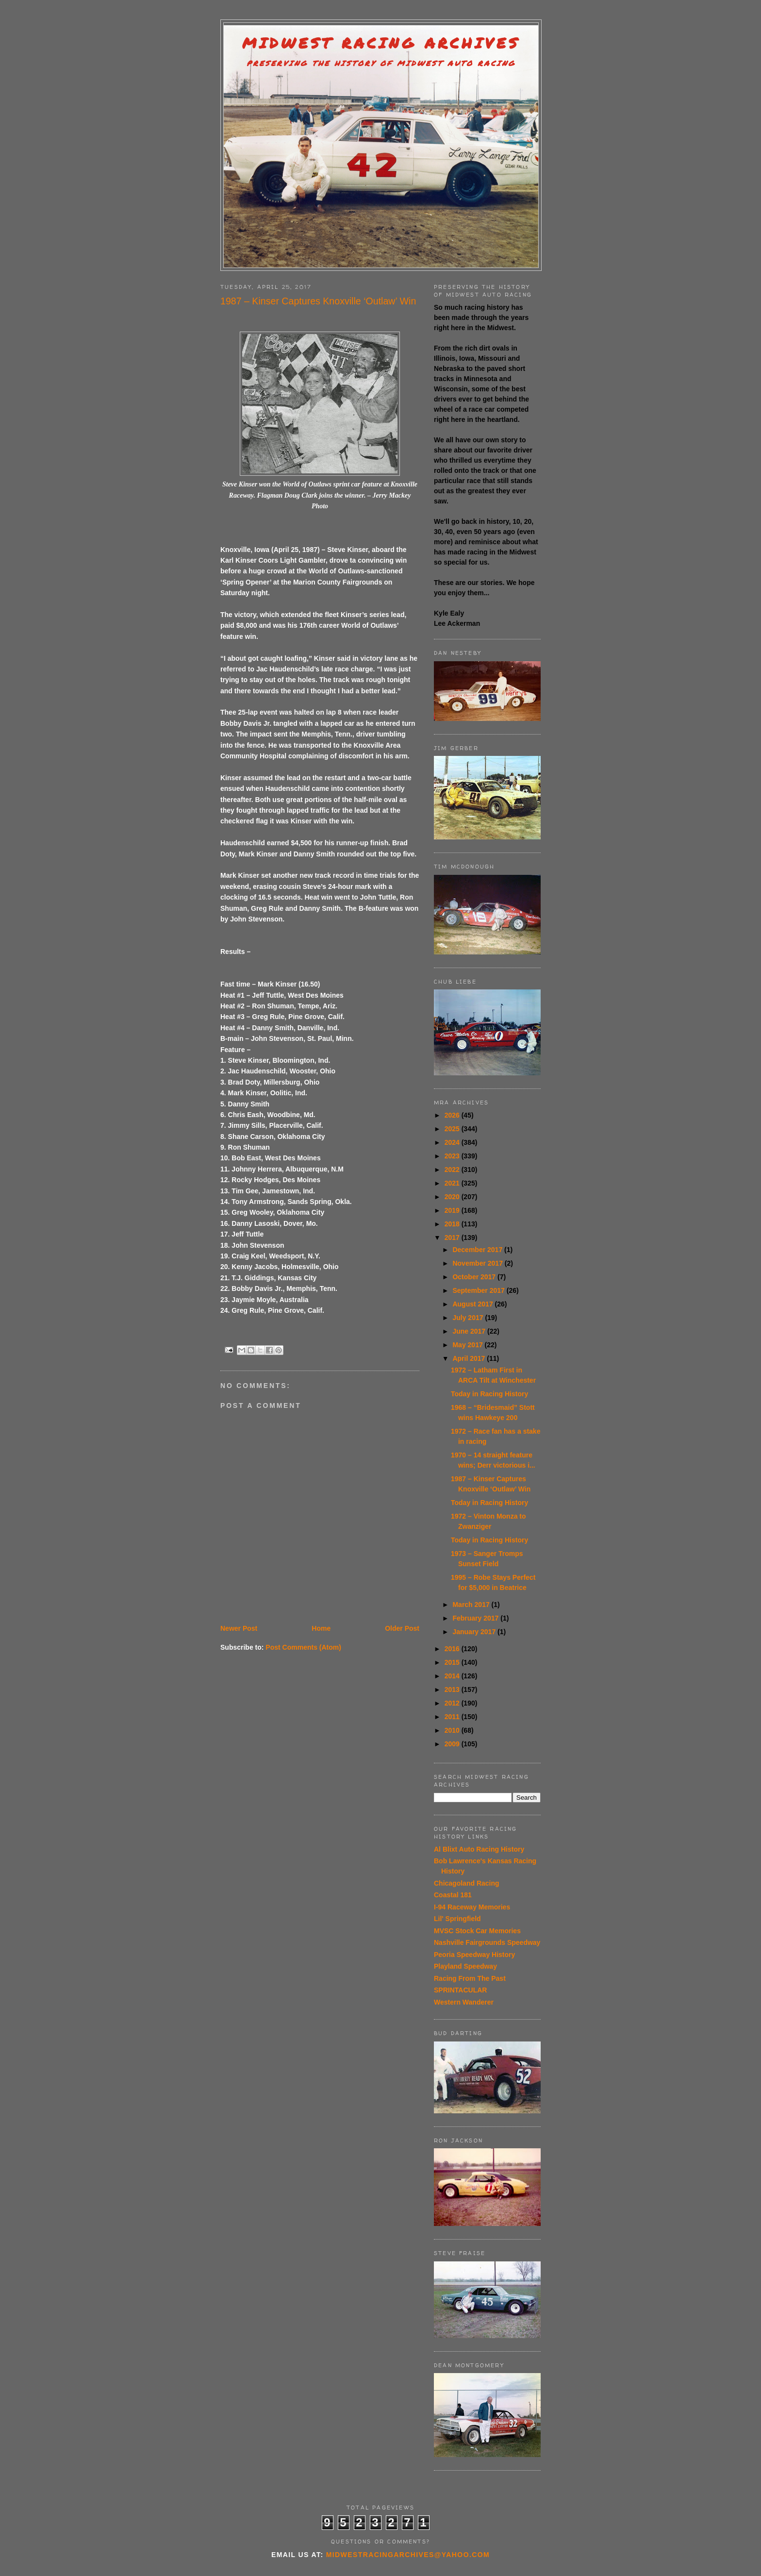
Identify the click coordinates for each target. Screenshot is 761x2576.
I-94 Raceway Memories (472, 1907)
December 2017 (478, 1250)
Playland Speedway (465, 1966)
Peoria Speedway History (474, 1954)
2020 (453, 1197)
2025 (453, 1129)
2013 (453, 1689)
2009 (453, 1744)
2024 (453, 1142)
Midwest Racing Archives (381, 43)
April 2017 (469, 1358)
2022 (453, 1169)
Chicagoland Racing (466, 1883)
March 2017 (471, 1604)
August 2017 (473, 1304)
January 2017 (474, 1632)
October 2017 (474, 1277)
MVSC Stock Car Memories (477, 1931)
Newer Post (238, 1628)
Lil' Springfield (457, 1919)
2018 (453, 1224)
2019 (453, 1210)
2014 (453, 1676)
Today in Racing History (489, 1394)
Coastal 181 (453, 1895)
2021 (453, 1183)
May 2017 (468, 1345)
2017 (453, 1237)
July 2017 (468, 1317)
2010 (453, 1730)
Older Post (402, 1628)
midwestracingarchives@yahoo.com (408, 2555)
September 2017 (479, 1290)
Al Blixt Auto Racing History (479, 1849)
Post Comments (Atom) (303, 1647)
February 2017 (476, 1618)
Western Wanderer (464, 2002)
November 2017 (478, 1263)
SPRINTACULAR (460, 1990)
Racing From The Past (470, 1978)
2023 (453, 1156)
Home (321, 1628)
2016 (453, 1649)
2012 (453, 1703)
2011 (453, 1717)
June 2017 (469, 1331)
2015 (453, 1662)
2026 (453, 1115)
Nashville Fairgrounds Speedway (487, 1942)
